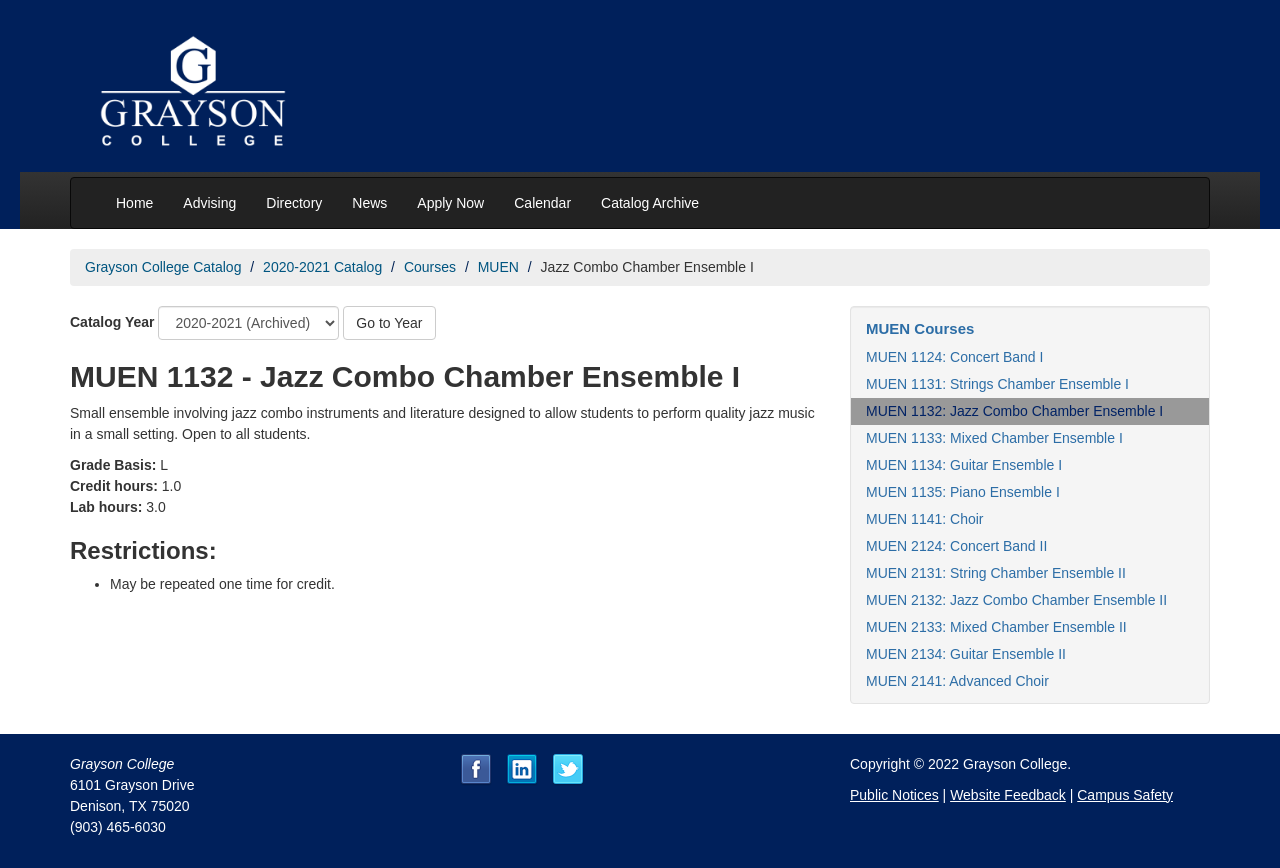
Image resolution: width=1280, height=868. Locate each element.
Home (134, 203)
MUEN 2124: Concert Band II (956, 546)
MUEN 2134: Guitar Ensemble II (966, 654)
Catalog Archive (650, 203)
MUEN (498, 267)
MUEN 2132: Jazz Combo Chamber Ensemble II (1016, 600)
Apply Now (450, 203)
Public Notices (894, 795)
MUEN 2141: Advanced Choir (957, 681)
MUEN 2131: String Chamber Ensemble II (996, 573)
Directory (294, 203)
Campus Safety (1125, 795)
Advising (209, 203)
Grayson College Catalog (163, 267)
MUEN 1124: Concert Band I (954, 357)
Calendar (542, 203)
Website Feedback (1008, 795)
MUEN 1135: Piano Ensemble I (963, 492)
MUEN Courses (920, 328)
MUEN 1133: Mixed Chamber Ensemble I (994, 438)
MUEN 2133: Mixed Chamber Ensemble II (996, 627)
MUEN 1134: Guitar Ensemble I (964, 465)
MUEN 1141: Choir (925, 519)
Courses (430, 267)
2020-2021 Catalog (322, 267)
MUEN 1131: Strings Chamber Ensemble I (997, 384)
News (369, 203)
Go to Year (389, 323)
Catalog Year (112, 322)
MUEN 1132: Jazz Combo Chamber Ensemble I (1014, 411)
